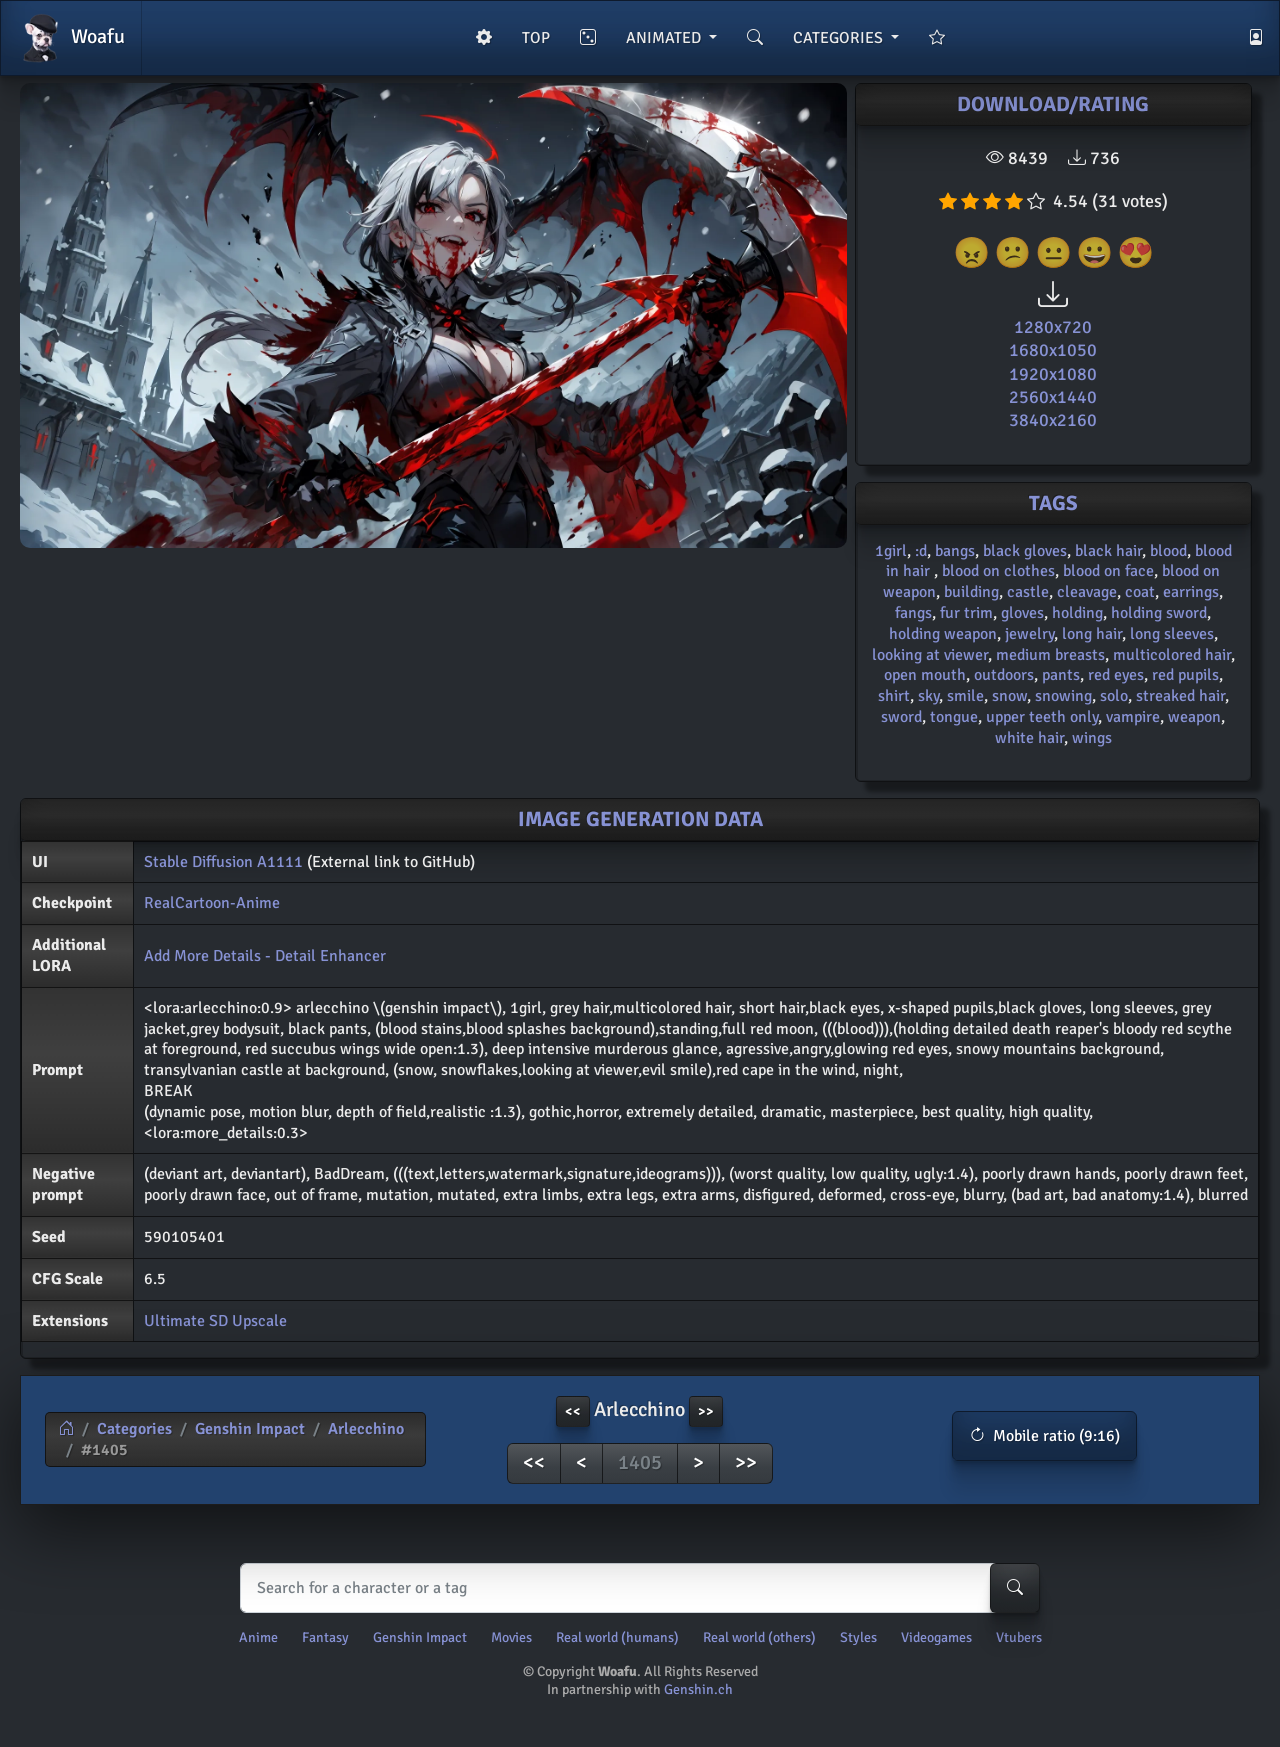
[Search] (635, 1588)
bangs (955, 551)
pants (1061, 675)
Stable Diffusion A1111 (223, 862)
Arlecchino (366, 1429)
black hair (1108, 551)
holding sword (1159, 613)
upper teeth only (1042, 717)
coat (1140, 592)
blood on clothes (998, 571)
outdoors (1004, 675)
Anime (258, 1637)
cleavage (1087, 592)
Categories (134, 1429)
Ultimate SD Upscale (215, 1321)
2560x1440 (1053, 397)
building (971, 592)
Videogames (936, 1637)
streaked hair (1180, 696)
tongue (954, 717)
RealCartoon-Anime (212, 903)
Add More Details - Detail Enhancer (265, 956)
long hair (1092, 634)
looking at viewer (930, 655)
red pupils (1185, 675)
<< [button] (573, 1411)
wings (1092, 738)
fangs (913, 613)
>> (746, 1462)
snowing (1063, 696)
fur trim (966, 613)
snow (1009, 696)
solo (1114, 696)
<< (534, 1462)
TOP (536, 38)
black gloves (1025, 551)
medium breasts (1050, 655)
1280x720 (1053, 327)
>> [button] (706, 1411)
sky (928, 696)
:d (921, 551)
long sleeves (1172, 634)
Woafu (71, 38)
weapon (1194, 717)
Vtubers (1019, 1637)
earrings (1191, 592)
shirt (894, 696)
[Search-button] (1015, 1588)
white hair (1029, 738)
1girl (891, 551)
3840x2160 (1053, 420)
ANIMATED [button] (665, 38)
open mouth (925, 675)
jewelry (1029, 634)
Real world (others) (759, 1637)
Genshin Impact (250, 1429)
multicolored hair (1172, 655)
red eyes (1116, 675)
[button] (1044, 1436)
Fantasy (325, 1637)
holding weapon (943, 634)
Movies (511, 1637)
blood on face (1108, 571)
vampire (1133, 717)
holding (1077, 613)
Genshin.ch (698, 1689)
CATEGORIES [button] (840, 38)
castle (1028, 592)
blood (1168, 551)
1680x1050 (1053, 350)
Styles (858, 1637)
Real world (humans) (617, 1637)
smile (965, 696)
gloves (1022, 613)
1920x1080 (1053, 374)
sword (901, 717)
